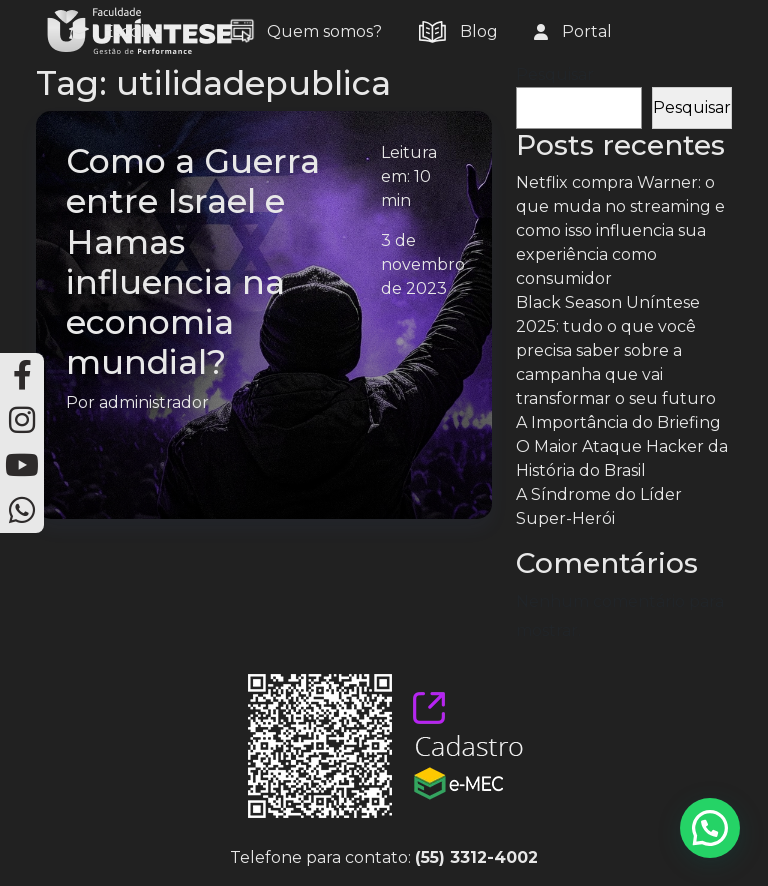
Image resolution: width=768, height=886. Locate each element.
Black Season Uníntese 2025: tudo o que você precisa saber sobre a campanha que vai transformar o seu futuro (616, 350)
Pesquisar (555, 74)
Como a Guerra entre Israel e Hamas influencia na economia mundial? (193, 261)
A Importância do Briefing (618, 422)
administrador (154, 402)
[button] (710, 828)
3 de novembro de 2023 (423, 264)
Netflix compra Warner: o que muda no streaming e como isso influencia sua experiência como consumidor (620, 230)
